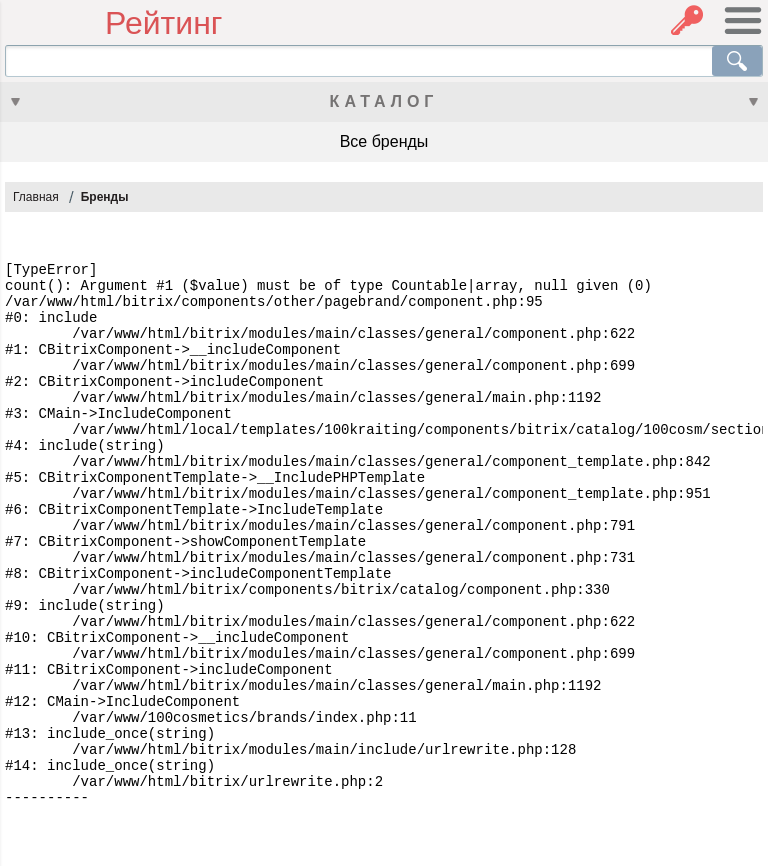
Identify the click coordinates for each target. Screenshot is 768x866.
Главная (36, 197)
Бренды (105, 197)
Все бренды (384, 141)
